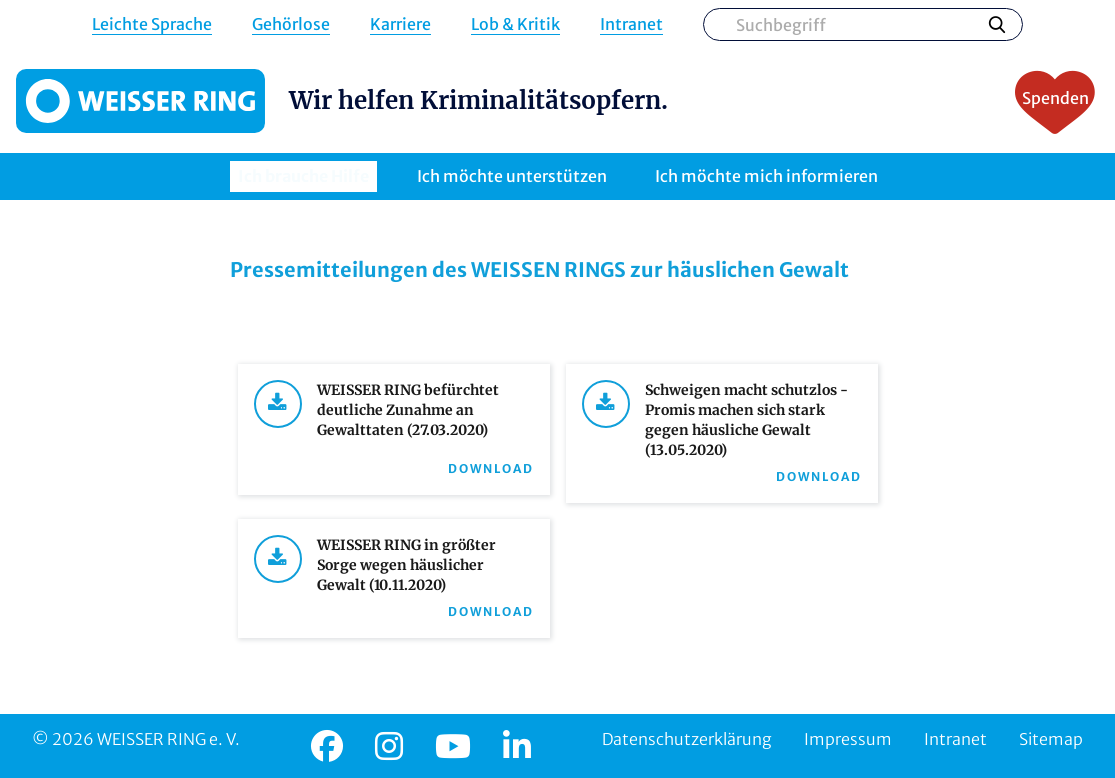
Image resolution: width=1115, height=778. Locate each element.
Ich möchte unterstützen (512, 176)
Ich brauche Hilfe (303, 176)
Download (490, 468)
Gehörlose (291, 24)
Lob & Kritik (515, 24)
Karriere (400, 24)
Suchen (997, 24)
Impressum (848, 739)
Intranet (631, 24)
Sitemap (1051, 739)
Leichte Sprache (152, 24)
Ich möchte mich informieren (766, 176)
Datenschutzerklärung (687, 739)
